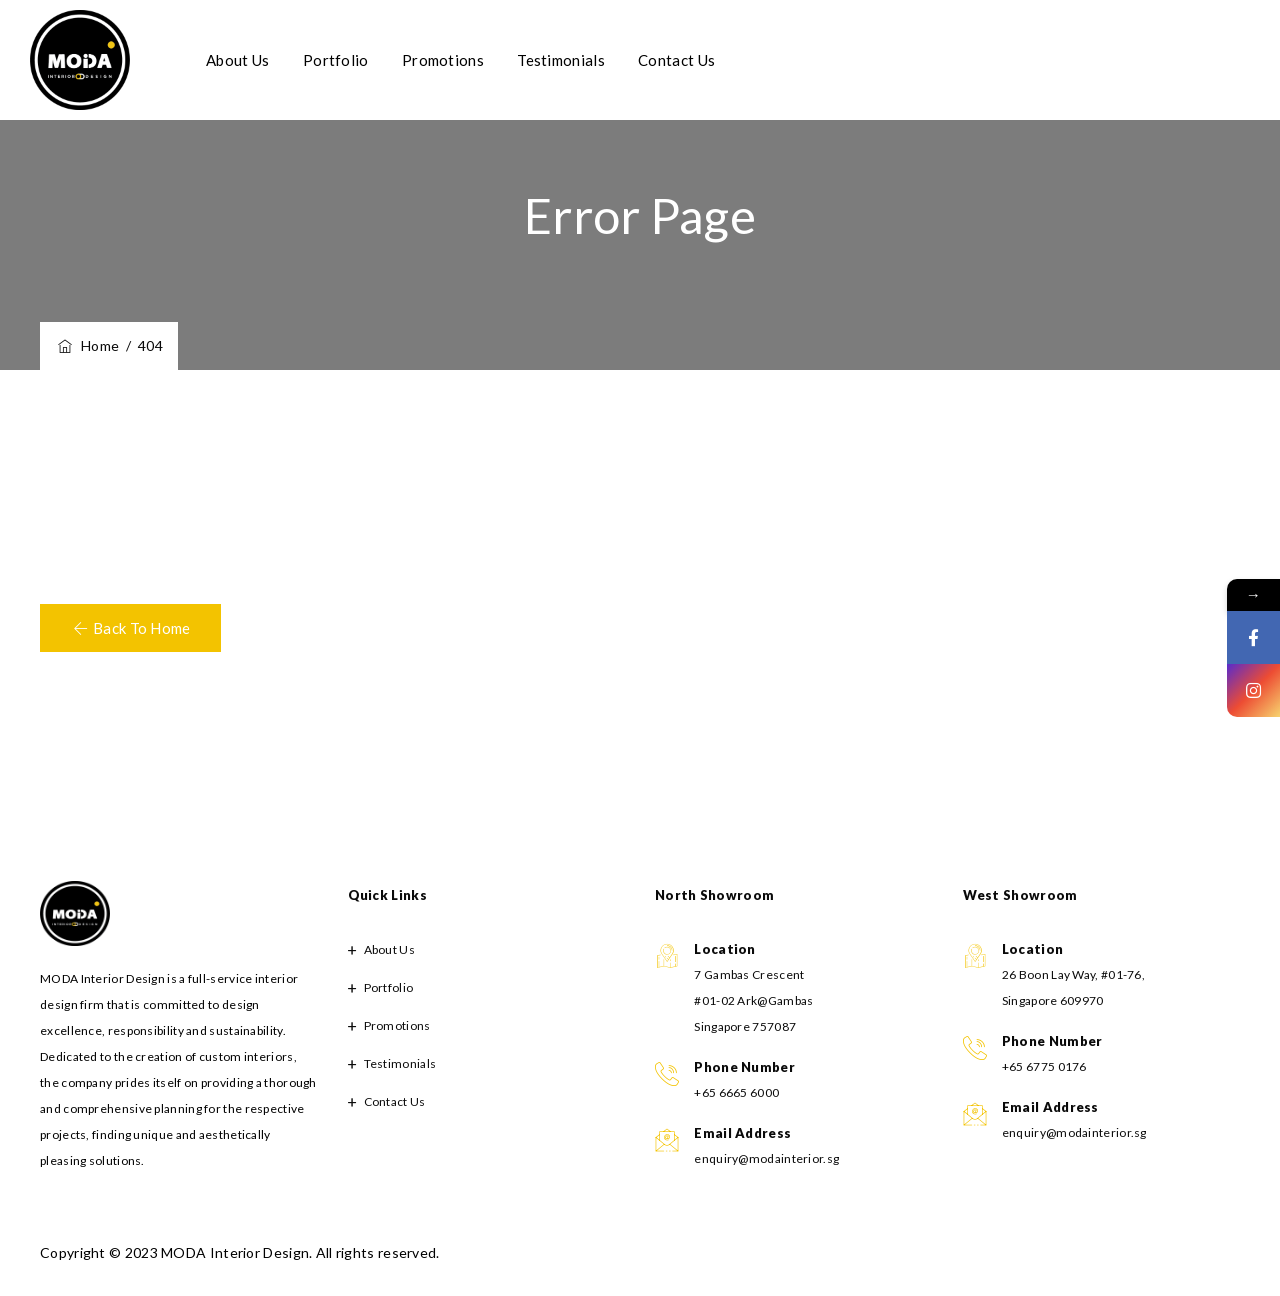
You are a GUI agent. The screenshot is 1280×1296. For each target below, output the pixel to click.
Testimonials (588, 60)
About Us (264, 60)
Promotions (470, 60)
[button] (130, 628)
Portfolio (363, 60)
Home (87, 345)
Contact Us (703, 60)
